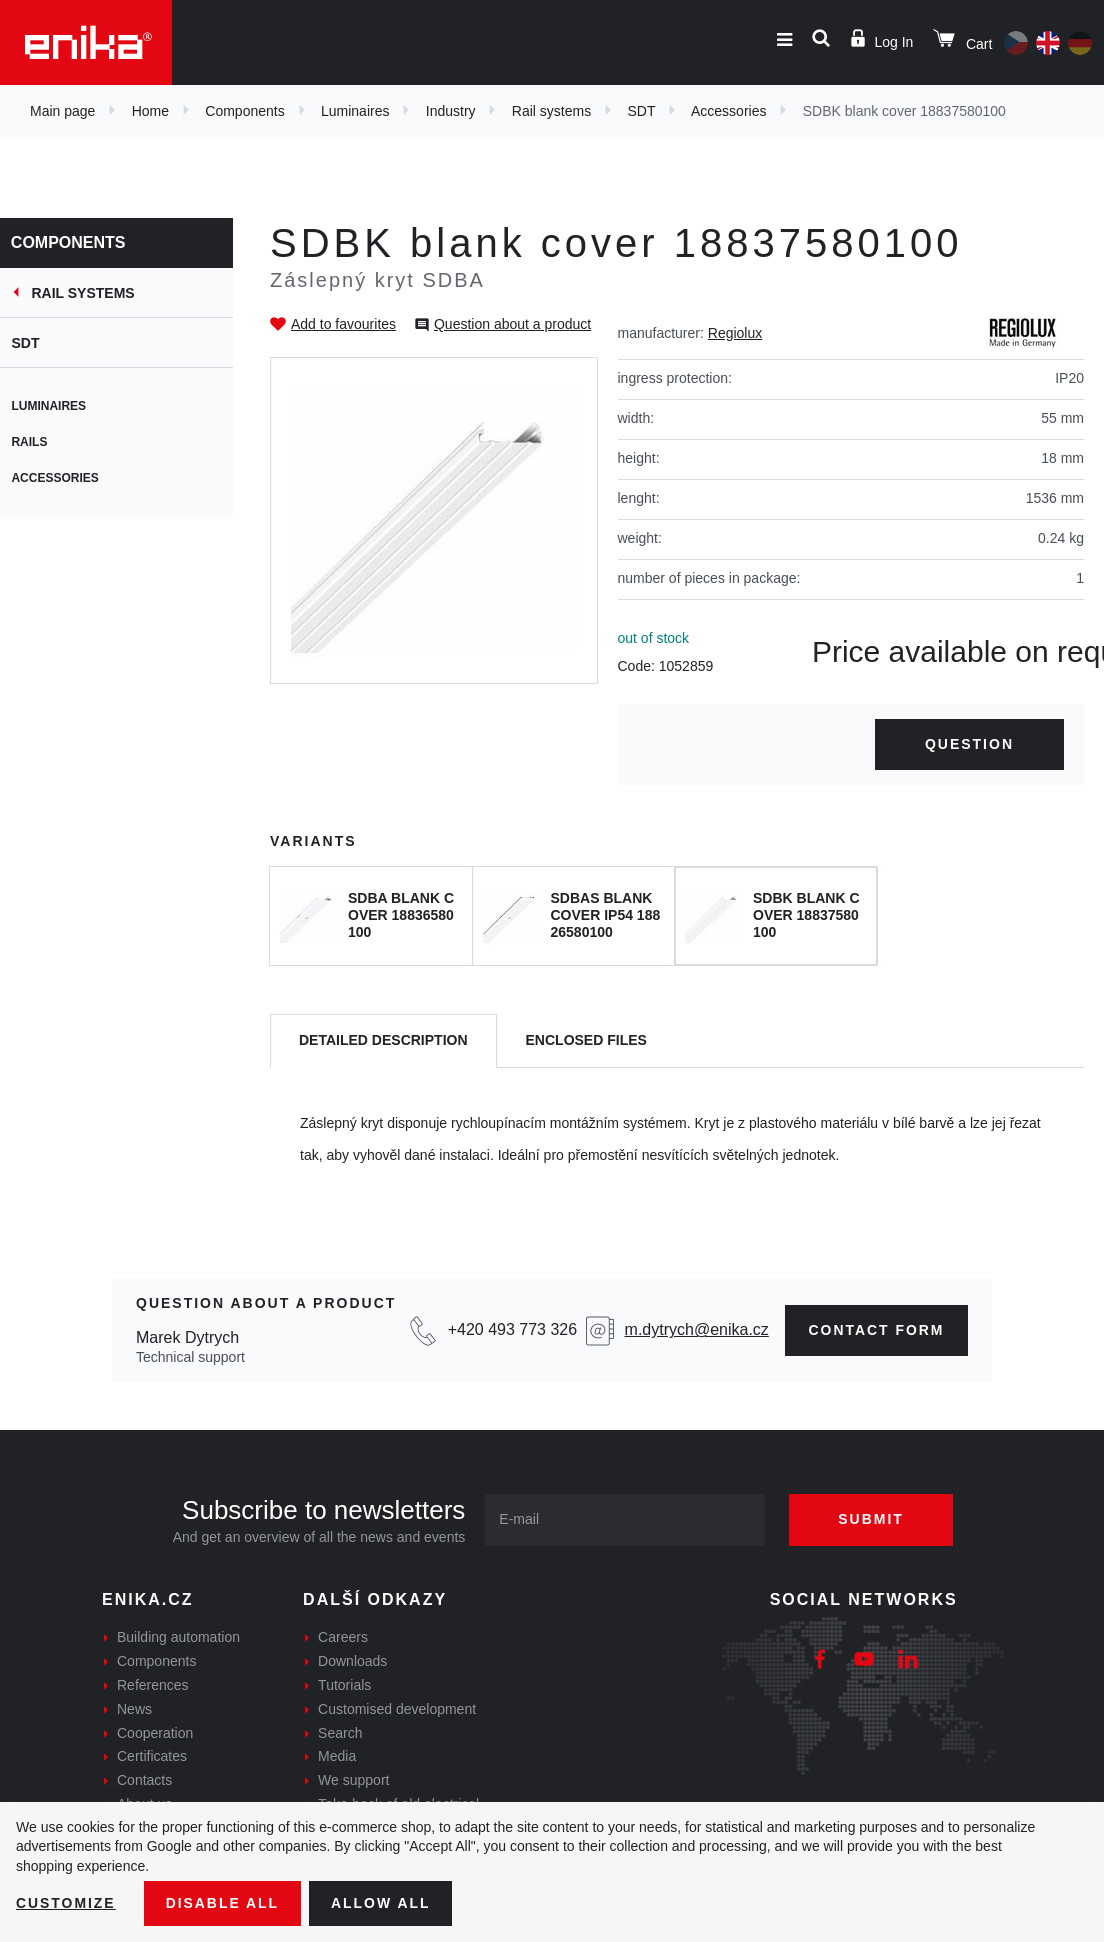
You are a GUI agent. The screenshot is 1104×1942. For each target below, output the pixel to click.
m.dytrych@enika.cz (696, 1329)
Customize (66, 1903)
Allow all (382, 1903)
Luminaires (355, 111)
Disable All (223, 1903)
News (134, 1709)
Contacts (144, 1780)
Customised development (397, 1709)
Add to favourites (343, 324)
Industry (451, 111)
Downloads (352, 1661)
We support (353, 1780)
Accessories (728, 111)
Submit (872, 1519)
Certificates (152, 1756)
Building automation (178, 1637)
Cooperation (155, 1733)
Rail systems (551, 111)
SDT (641, 111)
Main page (62, 111)
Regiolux (735, 333)
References (153, 1685)
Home (150, 111)
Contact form (876, 1330)
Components (244, 111)
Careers (343, 1637)
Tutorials (344, 1685)
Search (340, 1733)
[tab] (383, 1041)
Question (969, 744)
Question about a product (512, 324)
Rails (38, 442)
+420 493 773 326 (511, 1329)
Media (337, 1756)
